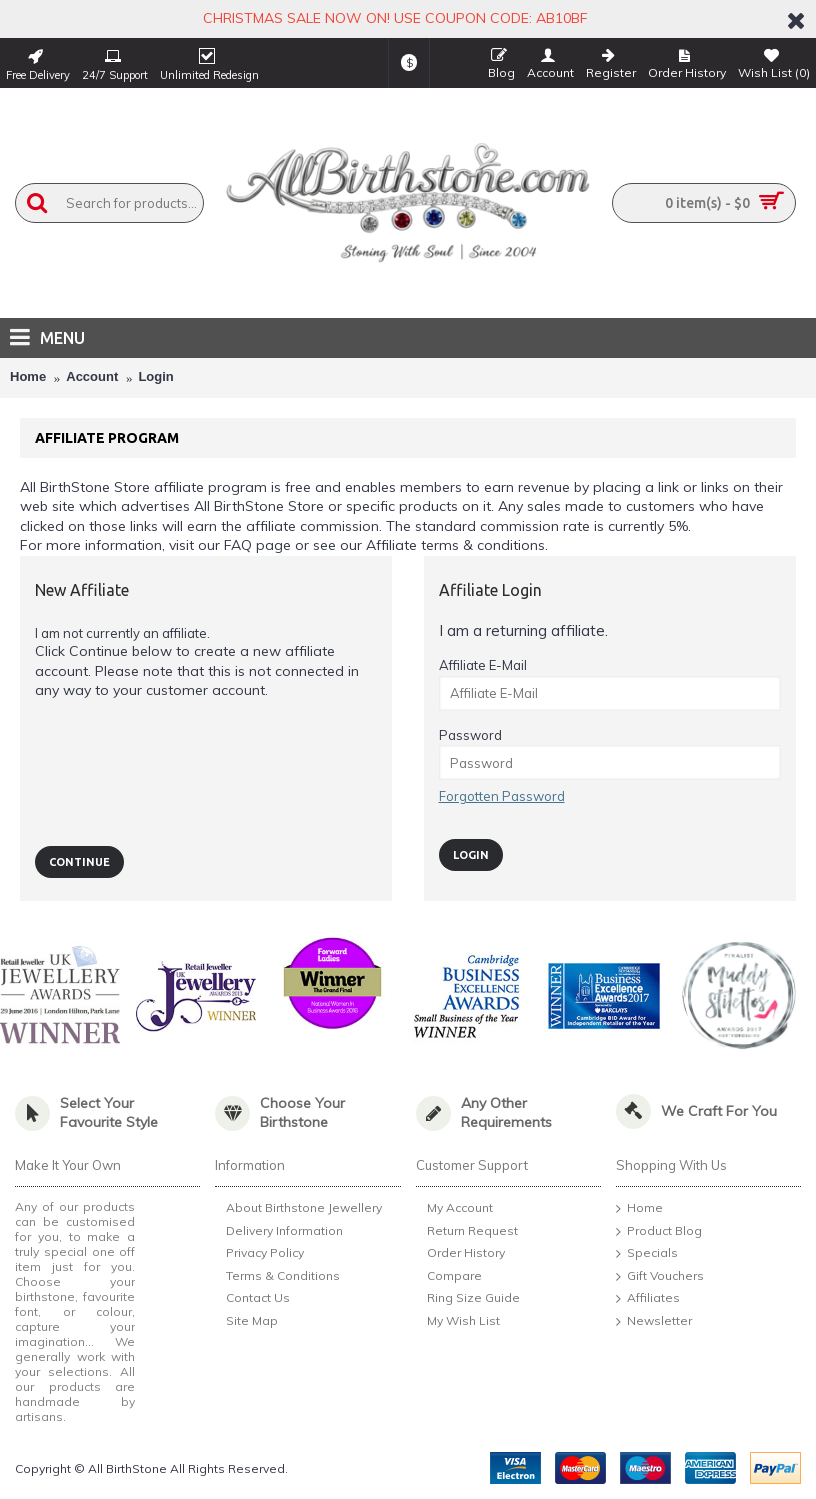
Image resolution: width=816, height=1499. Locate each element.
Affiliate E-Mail (483, 665)
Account (92, 376)
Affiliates (648, 1299)
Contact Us (252, 1300)
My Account (454, 1209)
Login (155, 376)
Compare (449, 1277)
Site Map (246, 1322)
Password (470, 735)
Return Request (467, 1232)
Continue (79, 862)
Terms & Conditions (277, 1277)
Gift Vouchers (660, 1277)
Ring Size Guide (468, 1299)
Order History (460, 1254)
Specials (647, 1254)
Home (28, 376)
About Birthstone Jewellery (298, 1209)
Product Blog (659, 1232)
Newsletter (654, 1322)
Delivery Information (279, 1232)
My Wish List (458, 1322)
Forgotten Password (502, 796)
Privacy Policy (259, 1255)
